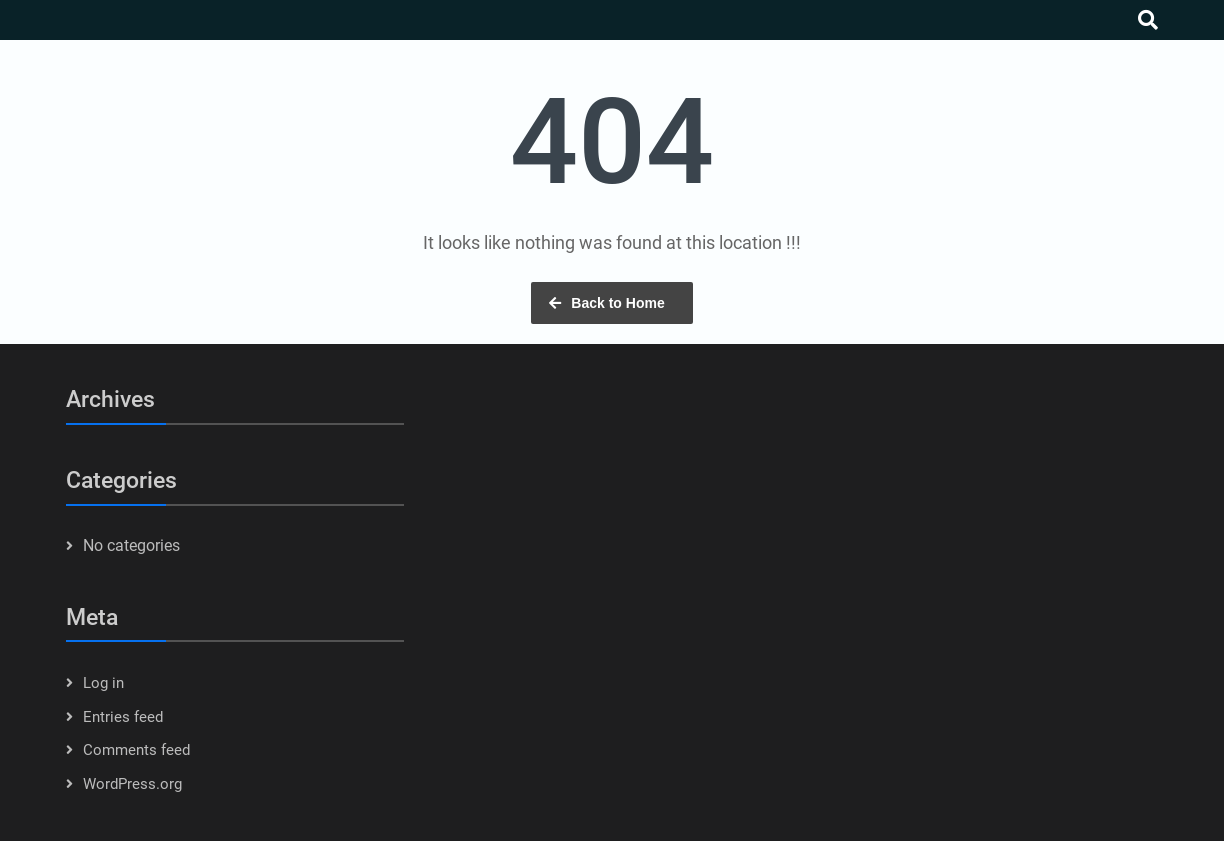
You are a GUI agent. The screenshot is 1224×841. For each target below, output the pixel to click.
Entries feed (123, 717)
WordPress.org (132, 784)
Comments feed (136, 750)
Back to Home (617, 303)
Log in (103, 683)
